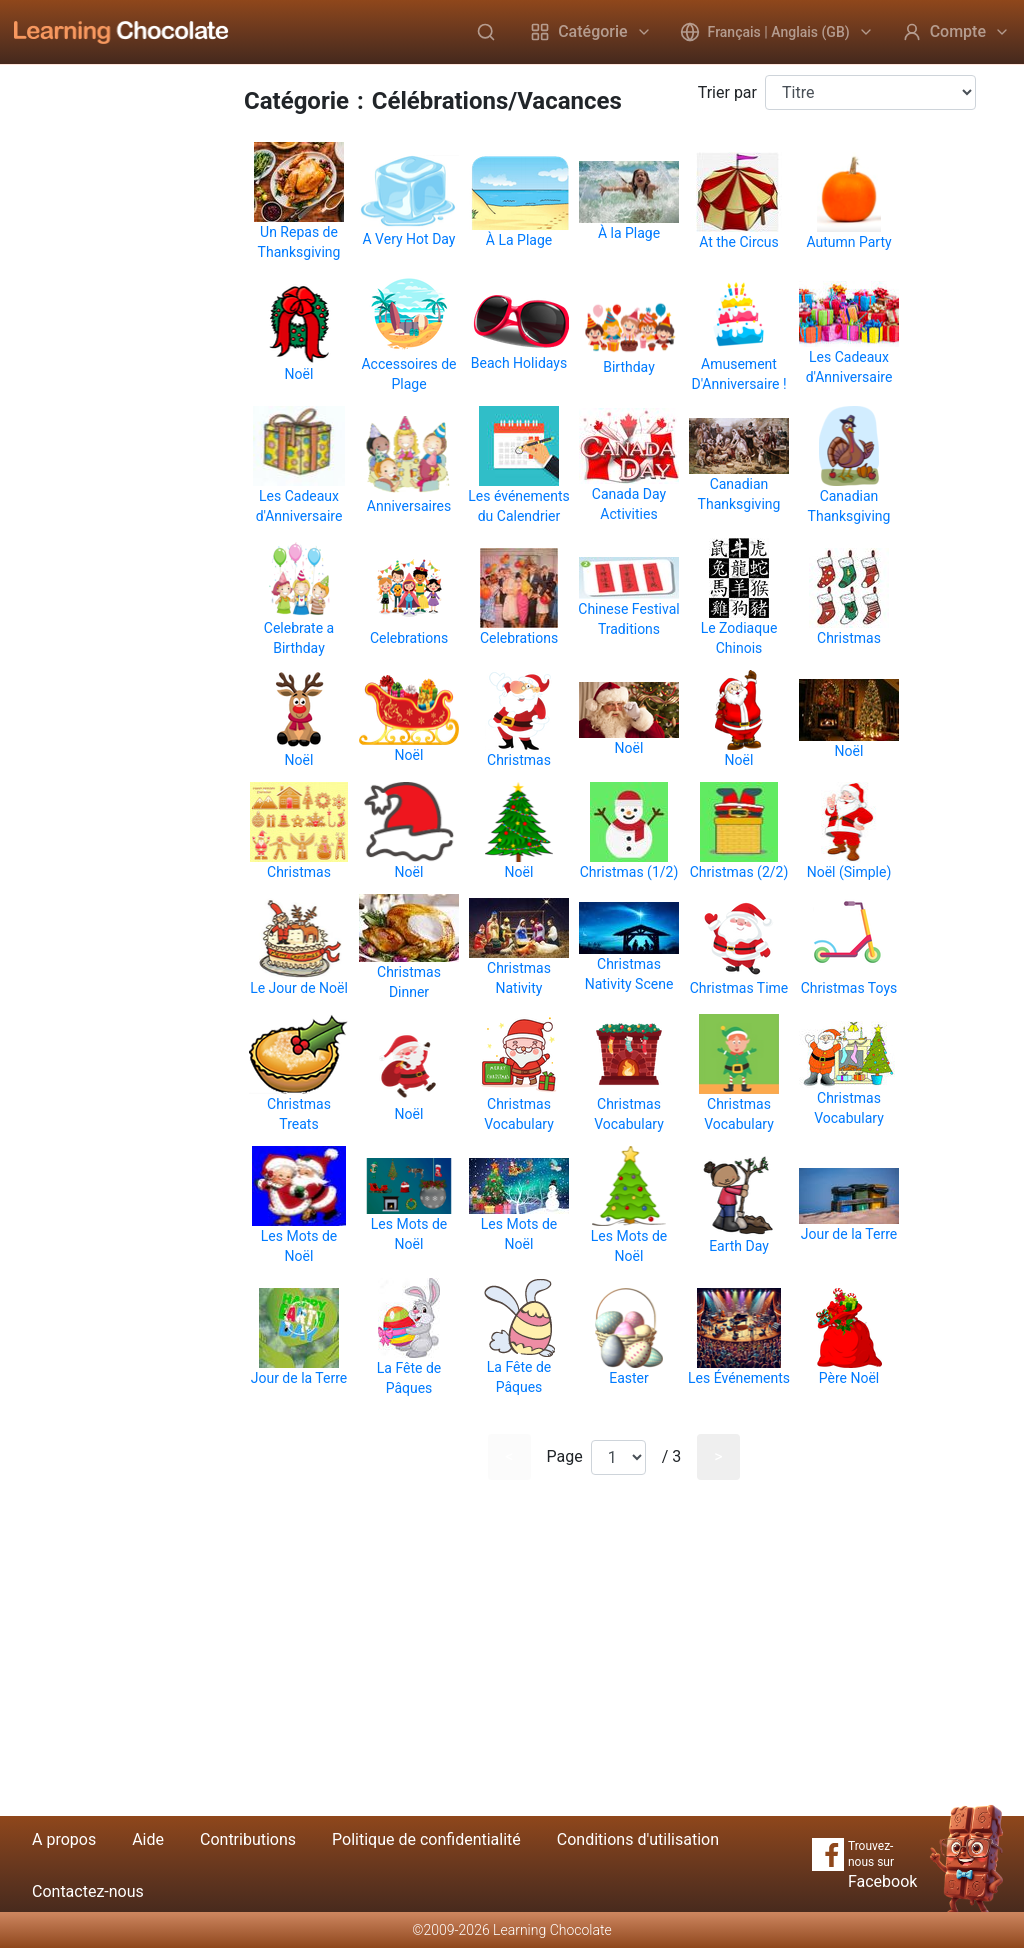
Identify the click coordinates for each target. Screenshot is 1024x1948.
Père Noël (849, 1378)
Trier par (727, 92)
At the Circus (739, 242)
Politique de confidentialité (426, 1839)
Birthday (629, 367)
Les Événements (739, 1378)
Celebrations (409, 638)
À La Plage (519, 240)
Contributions (248, 1839)
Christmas (849, 638)
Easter (629, 1378)
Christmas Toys (849, 988)
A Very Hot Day (409, 239)
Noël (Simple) (849, 872)
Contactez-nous (88, 1891)
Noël (299, 374)
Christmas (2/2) (739, 872)
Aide (148, 1839)
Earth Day (739, 1246)
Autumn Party (848, 242)
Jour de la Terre (849, 1234)
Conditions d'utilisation (638, 1839)
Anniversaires (409, 506)
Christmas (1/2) (629, 872)
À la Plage (629, 233)
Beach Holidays (519, 363)
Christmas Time (739, 988)
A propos (64, 1839)
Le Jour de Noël (299, 988)
